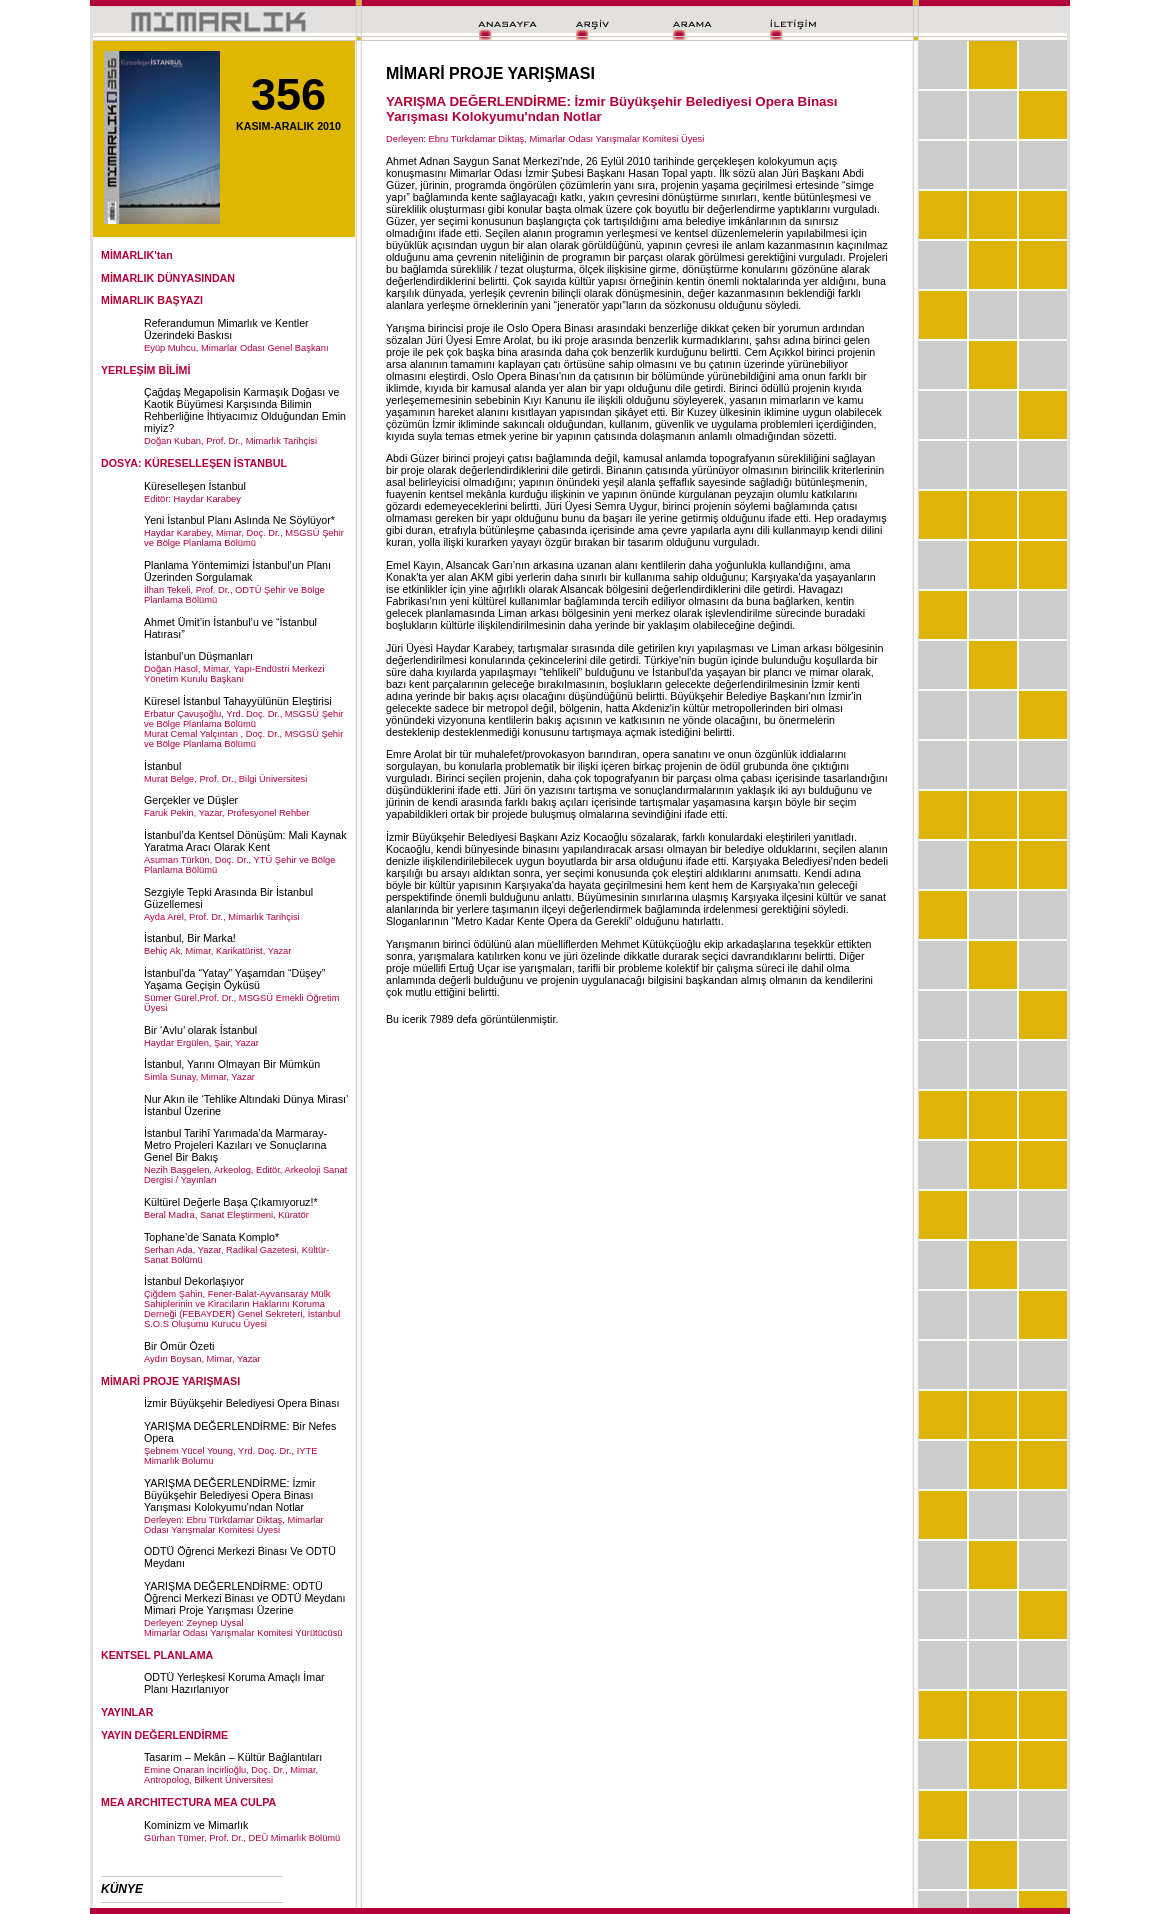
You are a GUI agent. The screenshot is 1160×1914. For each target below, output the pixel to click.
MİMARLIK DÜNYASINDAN (168, 278)
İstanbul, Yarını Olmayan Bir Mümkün (232, 1064)
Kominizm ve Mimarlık (196, 1825)
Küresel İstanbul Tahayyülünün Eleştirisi (238, 701)
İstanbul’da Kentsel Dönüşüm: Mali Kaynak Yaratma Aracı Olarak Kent (245, 841)
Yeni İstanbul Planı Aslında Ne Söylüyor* (239, 520)
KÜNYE (122, 1889)
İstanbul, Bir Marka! (190, 938)
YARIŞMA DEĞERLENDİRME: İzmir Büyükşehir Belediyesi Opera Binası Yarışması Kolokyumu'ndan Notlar (230, 1495)
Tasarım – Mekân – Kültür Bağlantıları (233, 1757)
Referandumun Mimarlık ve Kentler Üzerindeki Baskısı (226, 329)
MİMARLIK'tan (137, 255)
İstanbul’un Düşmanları (198, 656)
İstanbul (162, 766)
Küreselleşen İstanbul (195, 486)
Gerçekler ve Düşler (191, 800)
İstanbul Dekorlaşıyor (194, 1281)
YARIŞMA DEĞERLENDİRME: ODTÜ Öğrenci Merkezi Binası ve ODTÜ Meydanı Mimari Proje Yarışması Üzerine (244, 1598)
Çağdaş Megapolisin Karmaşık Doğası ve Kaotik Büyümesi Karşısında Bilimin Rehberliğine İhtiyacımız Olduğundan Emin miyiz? (245, 410)
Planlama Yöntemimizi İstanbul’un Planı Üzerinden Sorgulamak (237, 571)
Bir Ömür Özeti (179, 1346)
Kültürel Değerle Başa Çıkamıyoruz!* (231, 1202)
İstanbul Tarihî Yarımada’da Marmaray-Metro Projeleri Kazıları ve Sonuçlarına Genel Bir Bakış (235, 1145)
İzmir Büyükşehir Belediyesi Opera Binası (241, 1403)
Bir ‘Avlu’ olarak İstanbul (200, 1030)
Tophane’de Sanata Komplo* (211, 1237)
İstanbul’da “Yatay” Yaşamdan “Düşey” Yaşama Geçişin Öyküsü (234, 979)
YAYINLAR (127, 1712)
